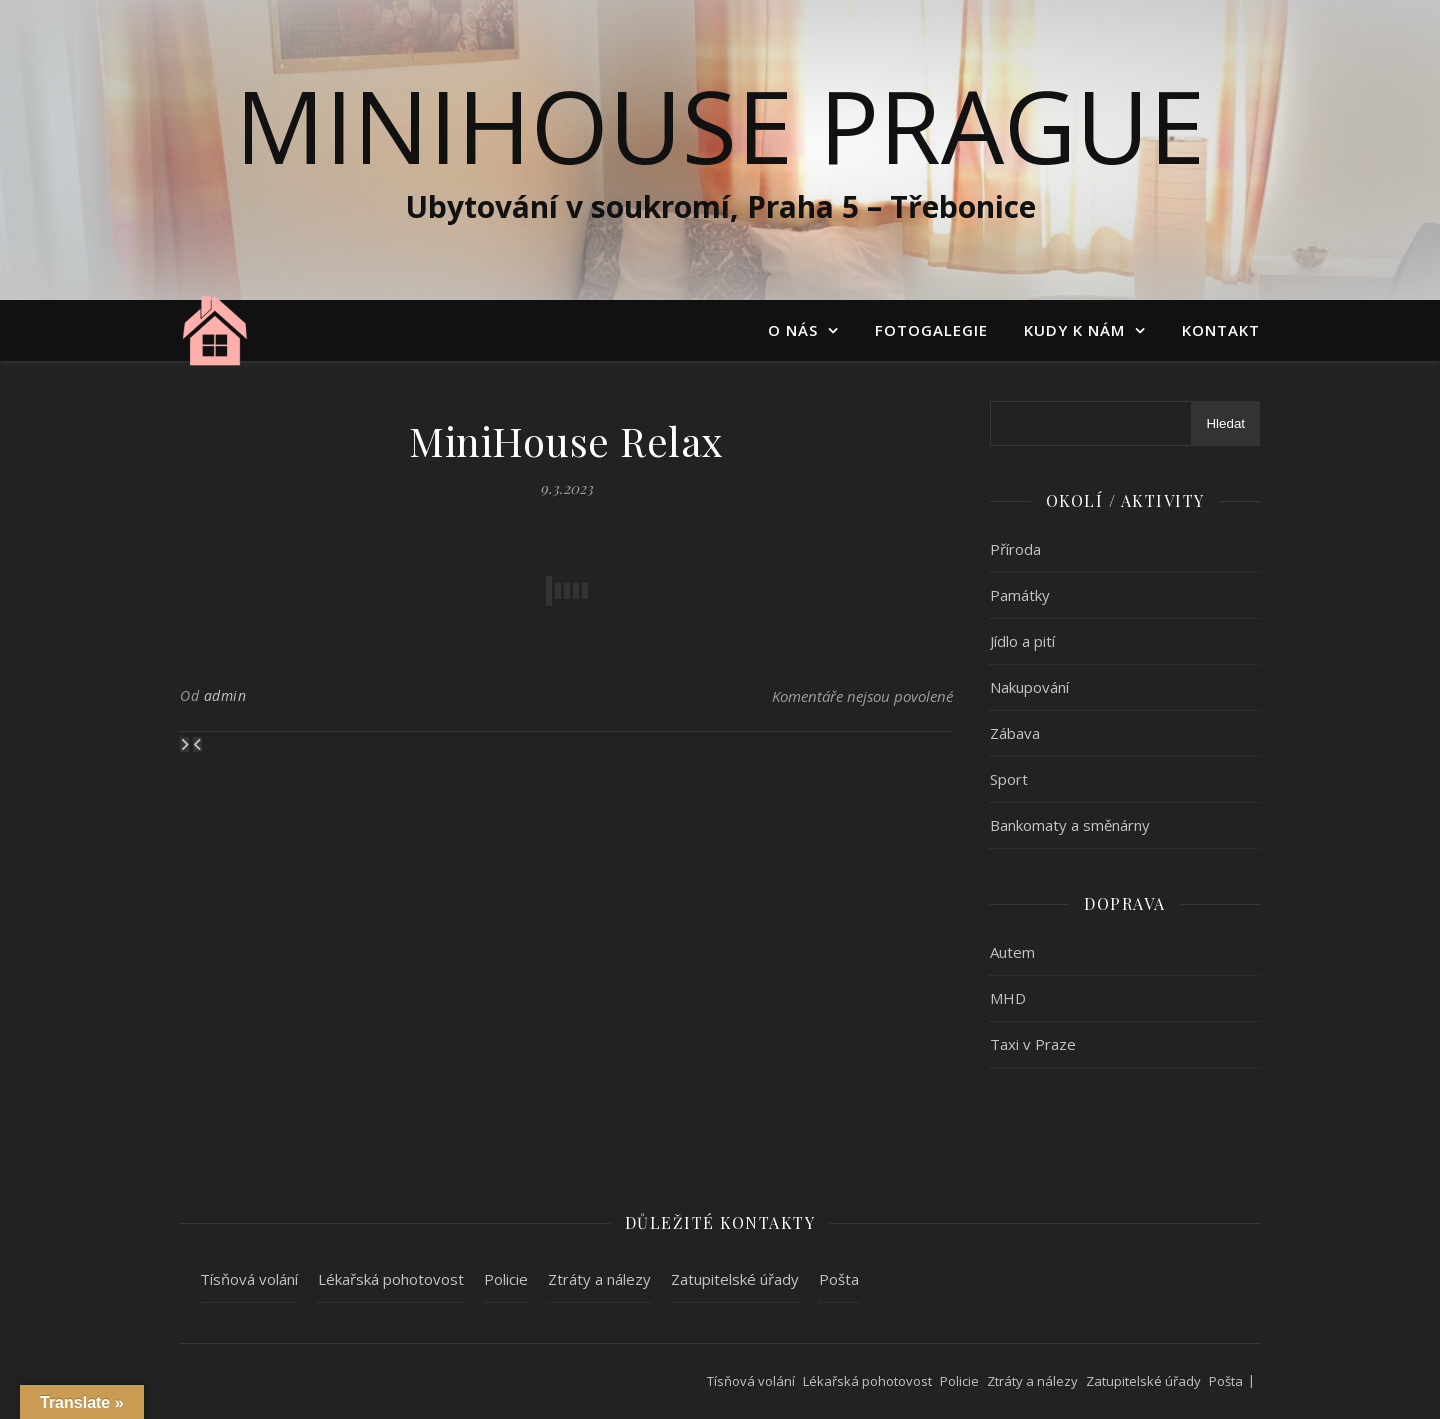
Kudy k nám (1074, 330)
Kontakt (1221, 330)
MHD (1008, 998)
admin (225, 695)
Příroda (1015, 549)
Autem (1012, 952)
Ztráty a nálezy (599, 1279)
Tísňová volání (249, 1279)
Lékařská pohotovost (391, 1279)
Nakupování (1029, 687)
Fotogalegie (931, 330)
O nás (793, 330)
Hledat (1225, 423)
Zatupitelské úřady (735, 1279)
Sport (1009, 779)
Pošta (839, 1279)
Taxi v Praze (1033, 1044)
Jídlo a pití (1022, 641)
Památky (1020, 595)
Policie (506, 1279)
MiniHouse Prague (720, 125)
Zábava (1015, 733)
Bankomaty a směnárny (1070, 825)
